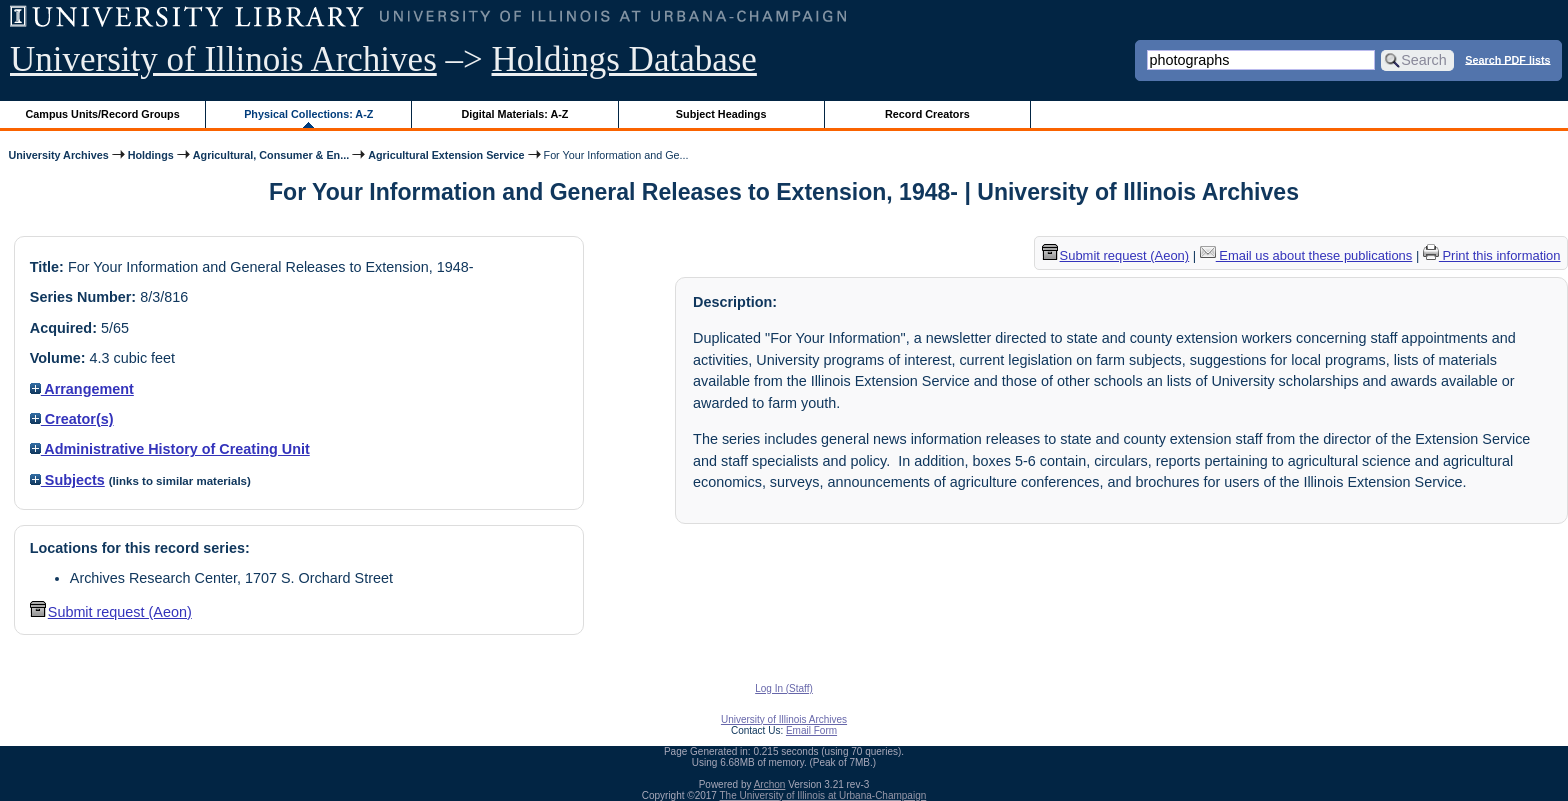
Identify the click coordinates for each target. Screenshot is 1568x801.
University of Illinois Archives (223, 59)
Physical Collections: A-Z (308, 114)
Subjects (67, 480)
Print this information (1492, 255)
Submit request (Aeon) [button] (111, 612)
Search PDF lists (1507, 59)
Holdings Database (624, 59)
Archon (770, 784)
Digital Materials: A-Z (514, 114)
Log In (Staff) (784, 688)
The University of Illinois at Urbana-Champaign (823, 795)
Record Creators (927, 114)
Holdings (151, 155)
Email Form (811, 730)
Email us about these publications (1306, 255)
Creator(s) (72, 419)
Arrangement (82, 389)
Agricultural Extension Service (446, 155)
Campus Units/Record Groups (103, 114)
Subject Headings (721, 114)
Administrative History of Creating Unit (170, 449)
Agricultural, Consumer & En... (271, 155)
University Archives (58, 155)
